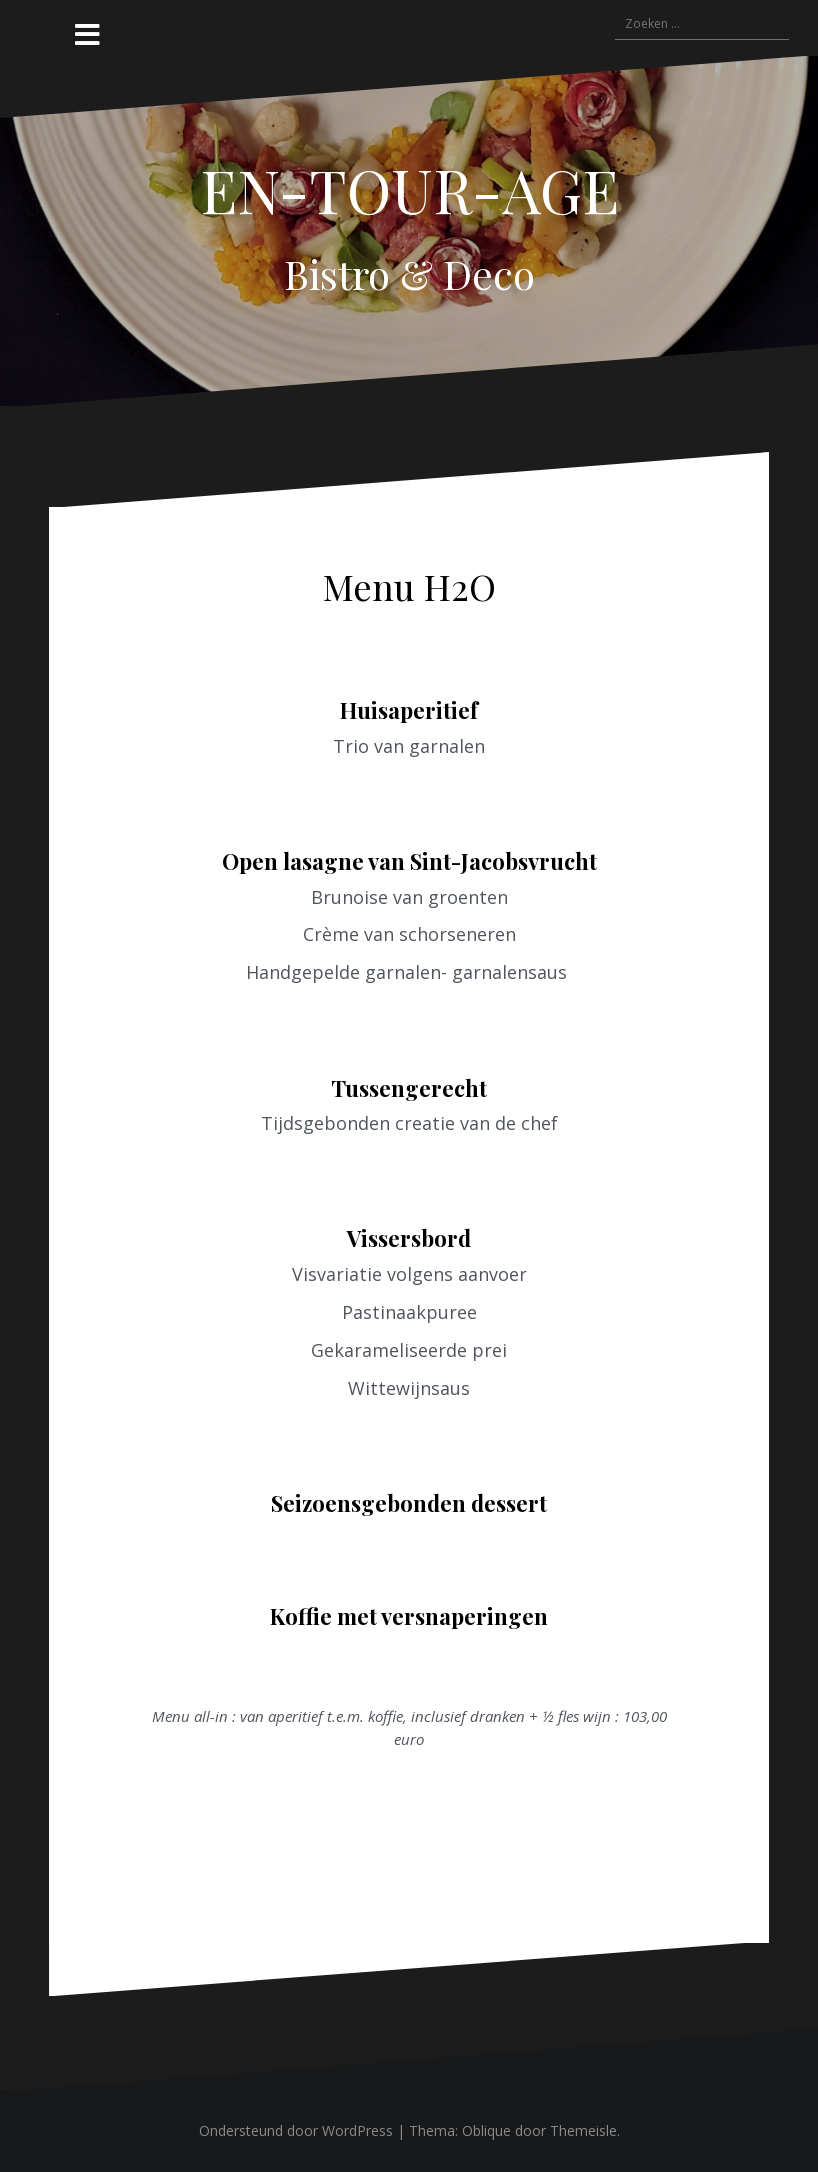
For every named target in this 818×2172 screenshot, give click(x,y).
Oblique (486, 2130)
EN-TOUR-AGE (409, 189)
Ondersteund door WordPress (296, 2130)
